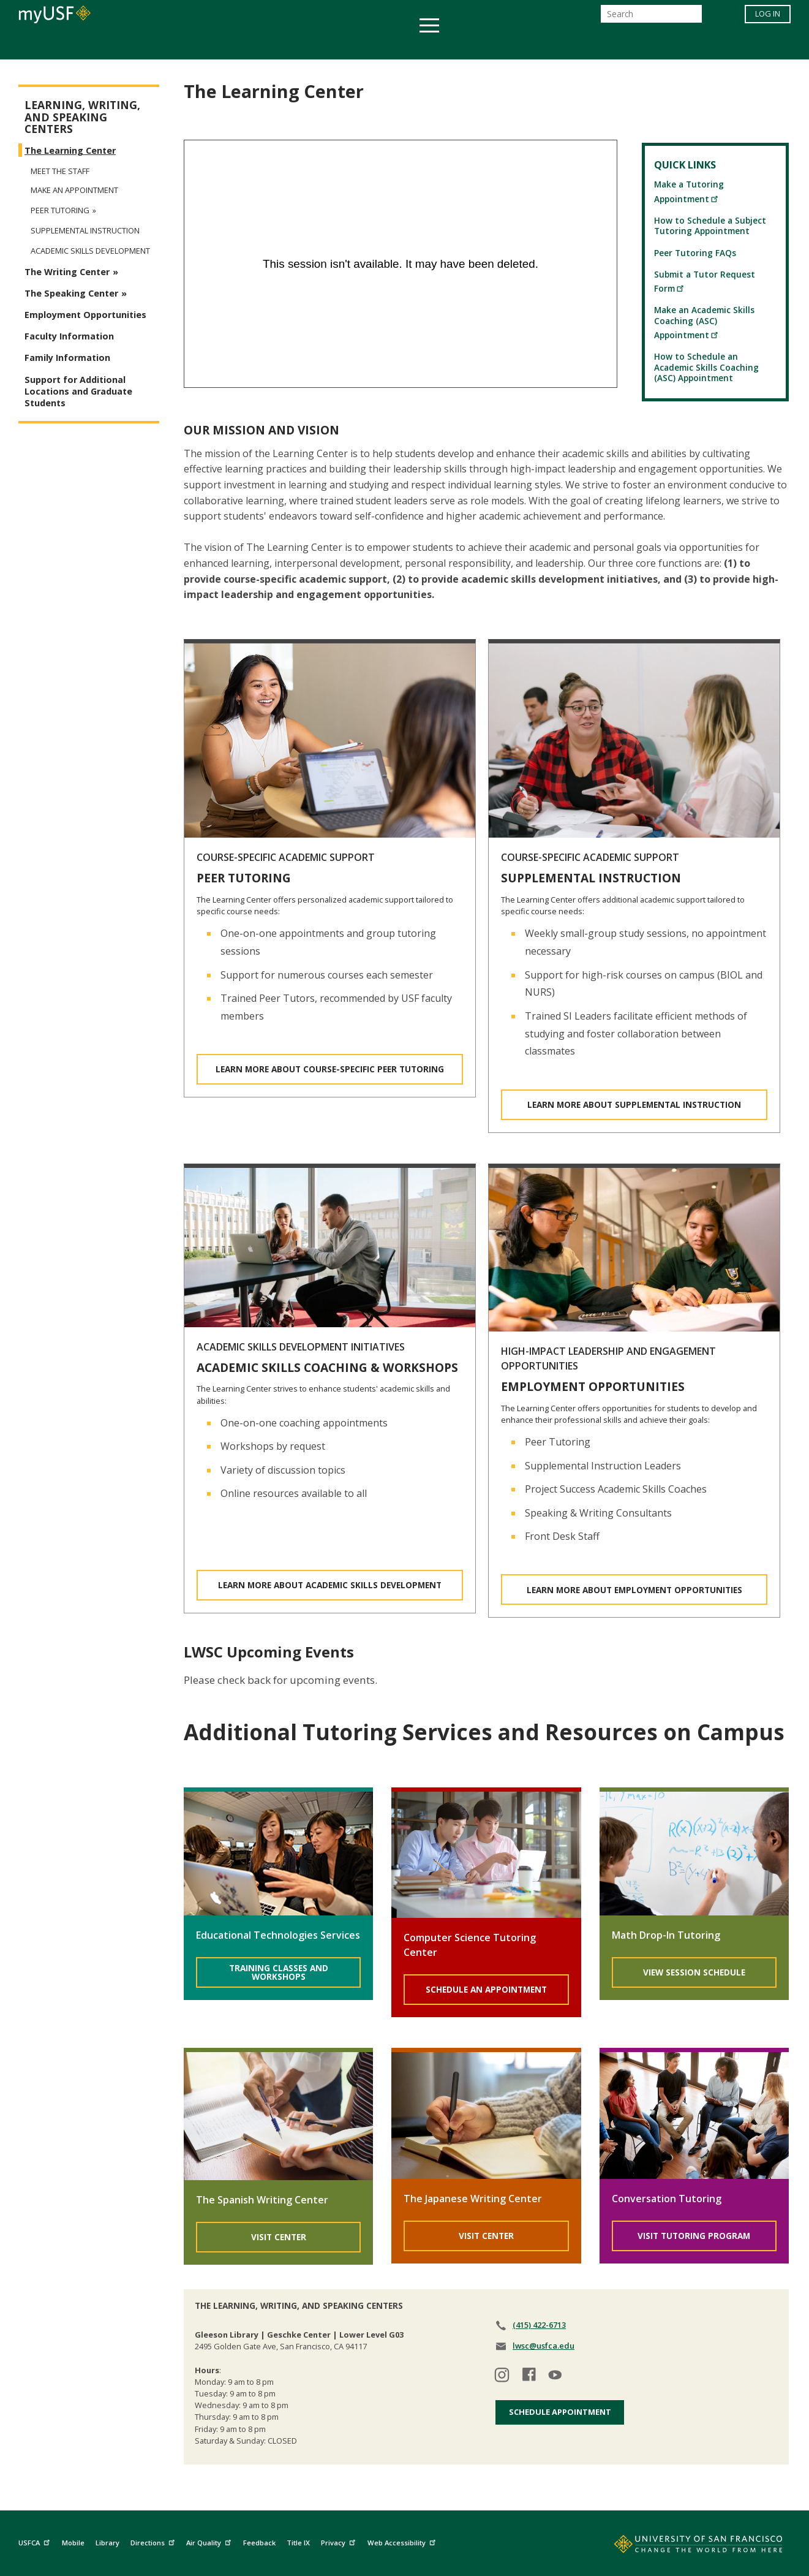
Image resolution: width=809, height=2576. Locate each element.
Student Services (258, 45)
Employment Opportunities (85, 314)
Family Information (67, 357)
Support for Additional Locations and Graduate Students (78, 391)
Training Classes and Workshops (278, 1972)
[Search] (651, 17)
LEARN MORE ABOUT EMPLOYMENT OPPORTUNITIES (634, 1590)
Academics (167, 45)
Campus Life (465, 45)
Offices (534, 45)
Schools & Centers (621, 45)
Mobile (73, 2542)
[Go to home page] (685, 2546)
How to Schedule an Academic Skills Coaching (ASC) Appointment (706, 367)
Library (107, 2542)
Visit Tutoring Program (694, 2235)
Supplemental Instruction (85, 230)
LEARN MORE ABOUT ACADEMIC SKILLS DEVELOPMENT (330, 1585)
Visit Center (278, 2237)
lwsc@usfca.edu (543, 2345)
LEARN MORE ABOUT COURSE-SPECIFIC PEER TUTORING (330, 1069)
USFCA (35, 2541)
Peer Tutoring (60, 210)
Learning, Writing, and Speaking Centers (82, 117)
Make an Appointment (74, 190)
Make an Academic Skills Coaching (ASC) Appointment (704, 322)
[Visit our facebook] (529, 2377)
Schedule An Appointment (486, 1989)
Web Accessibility (402, 2541)
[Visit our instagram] (502, 2377)
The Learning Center (70, 150)
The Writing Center (67, 272)
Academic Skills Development (90, 251)
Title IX (298, 2542)
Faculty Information (69, 336)
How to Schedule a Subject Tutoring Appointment (710, 225)
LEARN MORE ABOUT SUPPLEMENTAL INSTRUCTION (634, 1104)
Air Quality (210, 2541)
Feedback (259, 2542)
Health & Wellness (368, 45)
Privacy (339, 2541)
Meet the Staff (60, 171)
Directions (154, 2541)
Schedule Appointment (560, 2411)
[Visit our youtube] (556, 2377)
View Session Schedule (694, 1972)
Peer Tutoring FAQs (695, 253)
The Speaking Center (71, 293)
